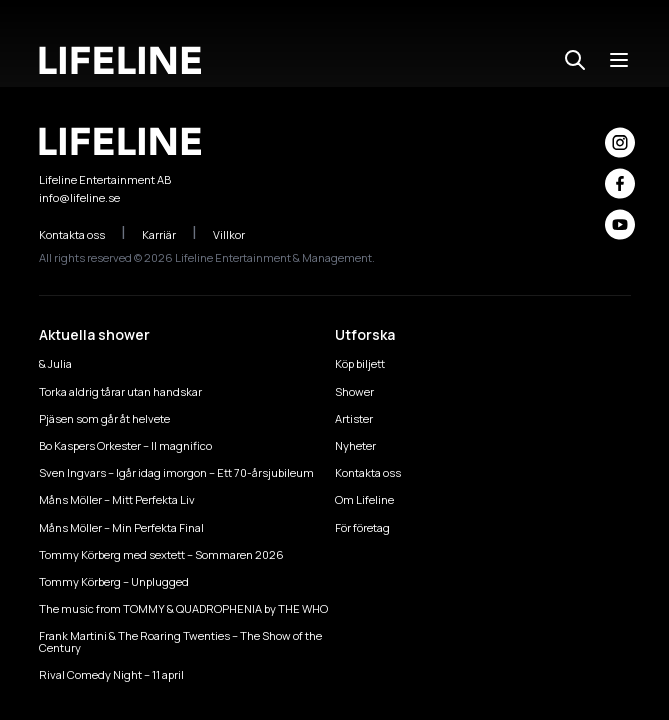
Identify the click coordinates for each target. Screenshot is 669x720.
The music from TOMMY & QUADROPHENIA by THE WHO (183, 608)
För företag (362, 527)
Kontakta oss (82, 234)
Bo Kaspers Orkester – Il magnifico (125, 445)
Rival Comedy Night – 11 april (111, 674)
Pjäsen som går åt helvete (104, 418)
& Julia (55, 363)
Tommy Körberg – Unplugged (114, 581)
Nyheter (355, 445)
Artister (354, 418)
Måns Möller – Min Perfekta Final (121, 527)
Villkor (239, 234)
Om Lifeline (364, 499)
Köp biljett (360, 363)
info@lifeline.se (79, 197)
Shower (354, 391)
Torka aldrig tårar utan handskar (120, 391)
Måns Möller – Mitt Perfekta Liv (117, 499)
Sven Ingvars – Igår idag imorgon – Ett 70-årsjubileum (176, 472)
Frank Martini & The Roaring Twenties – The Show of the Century (180, 641)
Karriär (169, 234)
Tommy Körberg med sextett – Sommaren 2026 (161, 554)
